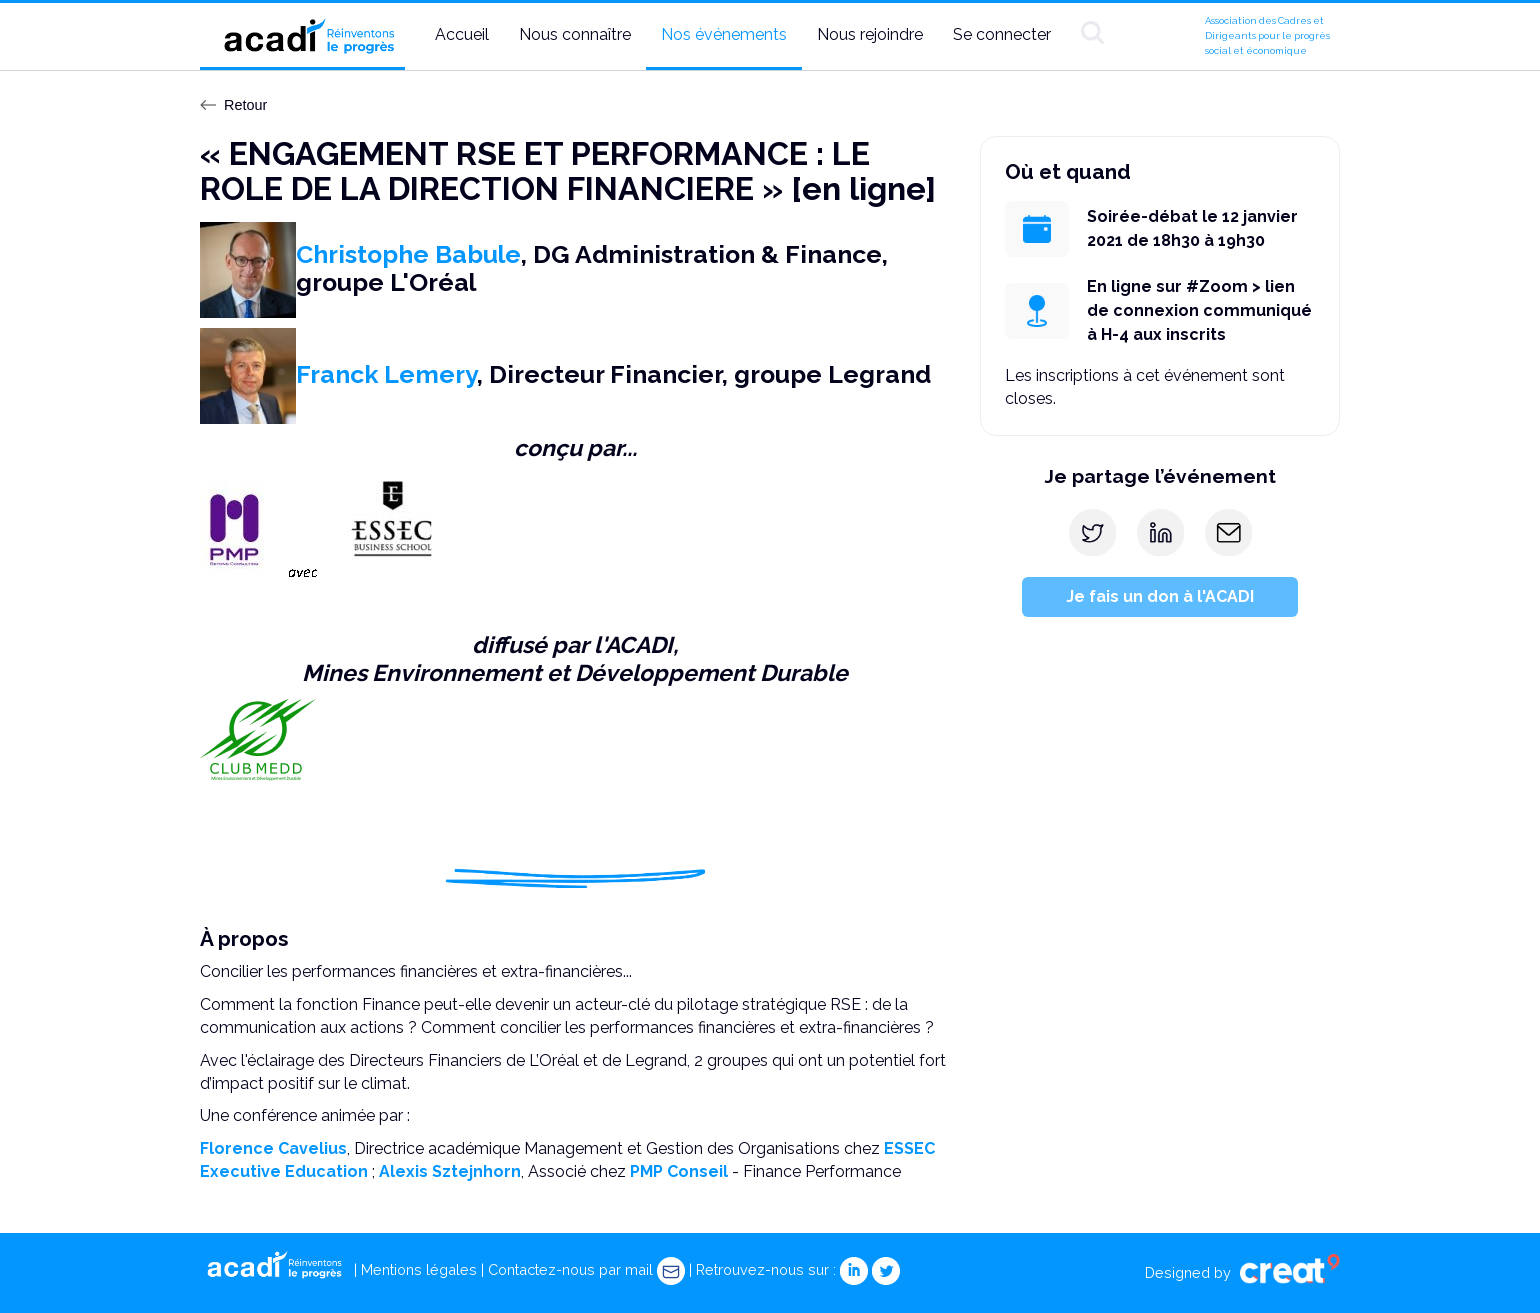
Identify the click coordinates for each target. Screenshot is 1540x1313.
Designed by (1242, 1272)
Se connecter (1002, 34)
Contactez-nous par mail (586, 1269)
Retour (233, 105)
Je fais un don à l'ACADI (1160, 596)
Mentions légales (419, 1269)
